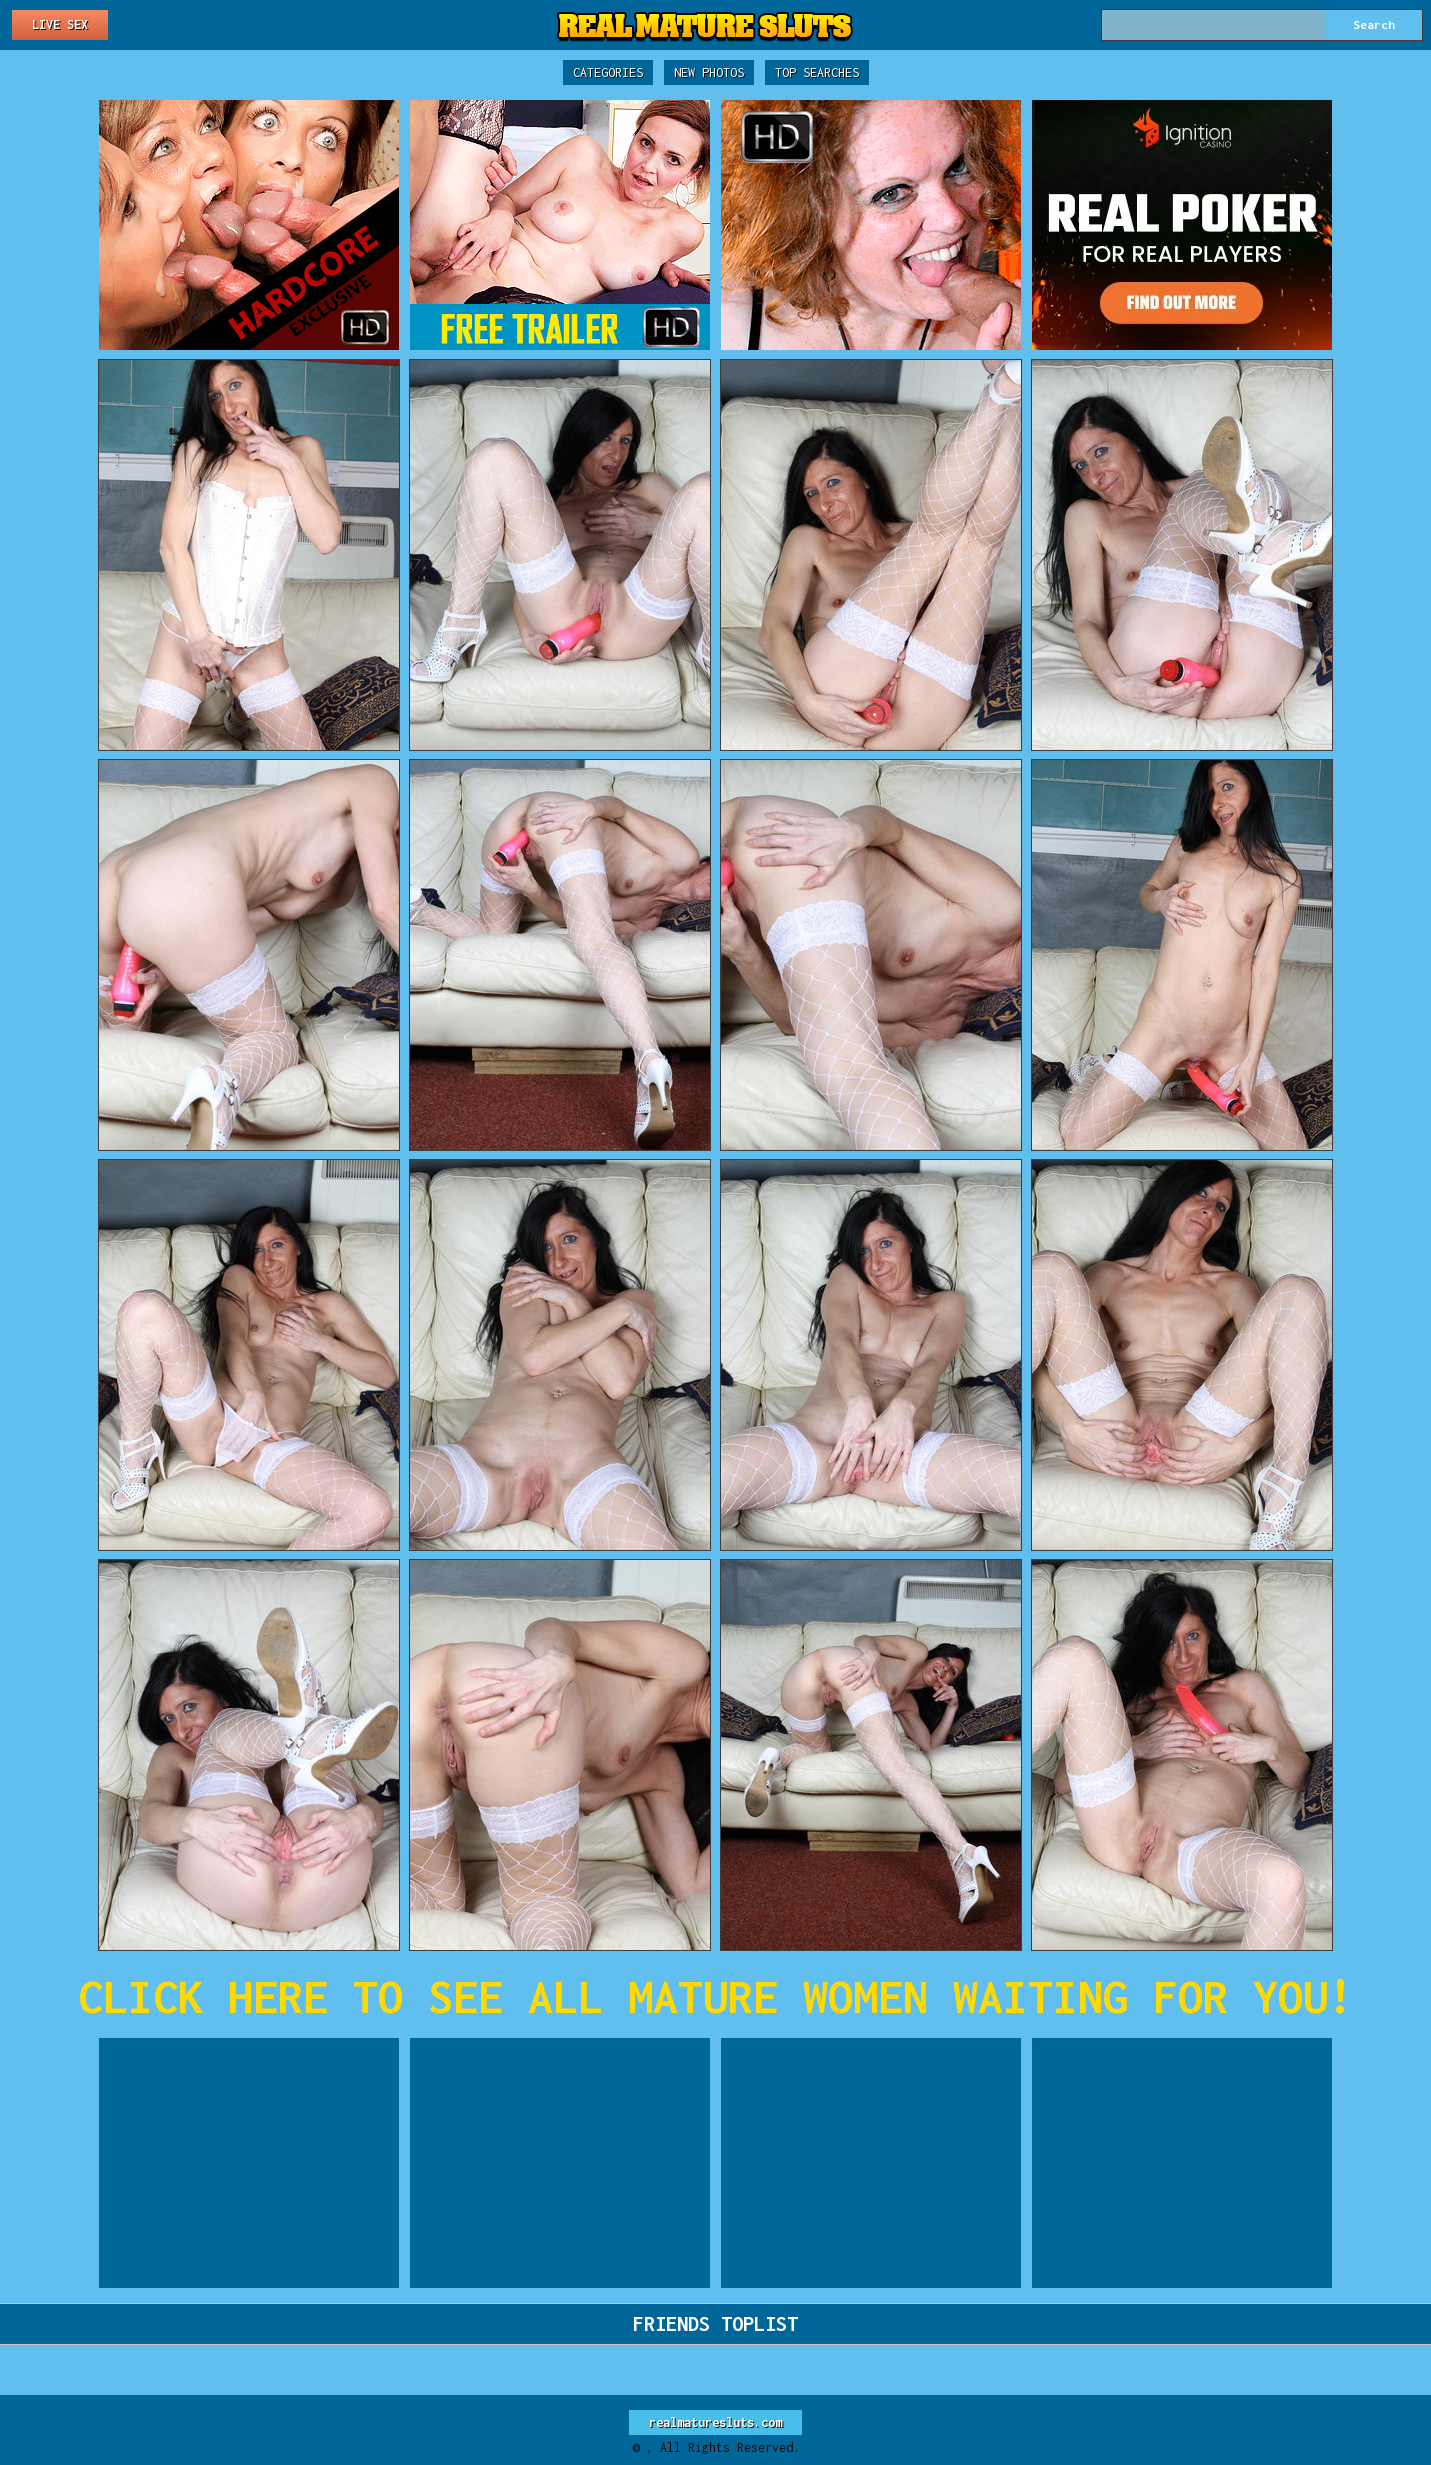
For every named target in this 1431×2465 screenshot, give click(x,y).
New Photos (709, 72)
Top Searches (817, 72)
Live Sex (60, 24)
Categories (608, 72)
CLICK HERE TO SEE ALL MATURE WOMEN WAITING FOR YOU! (715, 1996)
